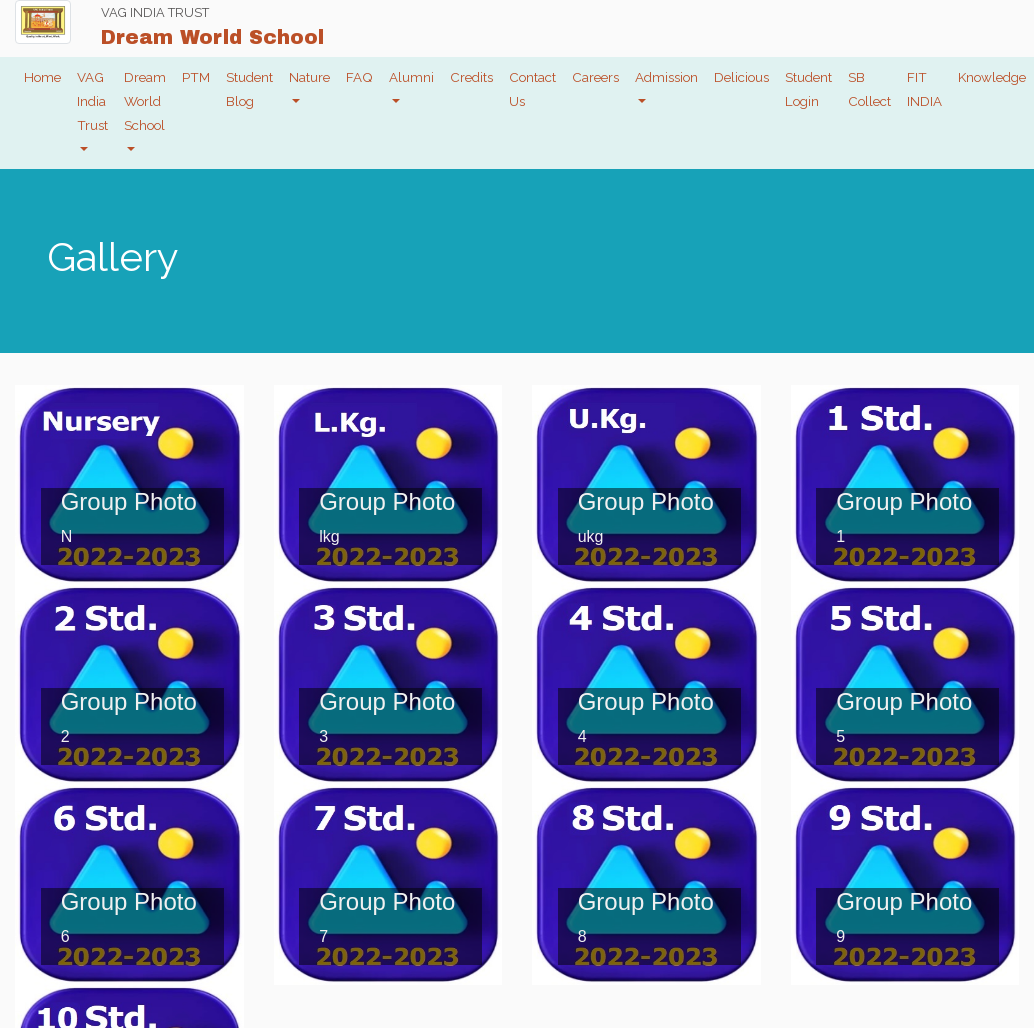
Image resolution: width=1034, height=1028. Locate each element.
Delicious (741, 77)
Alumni (411, 77)
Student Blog (249, 89)
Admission (666, 77)
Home (42, 77)
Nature (309, 77)
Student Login (808, 89)
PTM (196, 77)
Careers (595, 77)
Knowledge (992, 77)
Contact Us (532, 89)
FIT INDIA (924, 89)
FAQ (359, 77)
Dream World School (145, 101)
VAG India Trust (92, 101)
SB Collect (869, 89)
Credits (471, 77)
